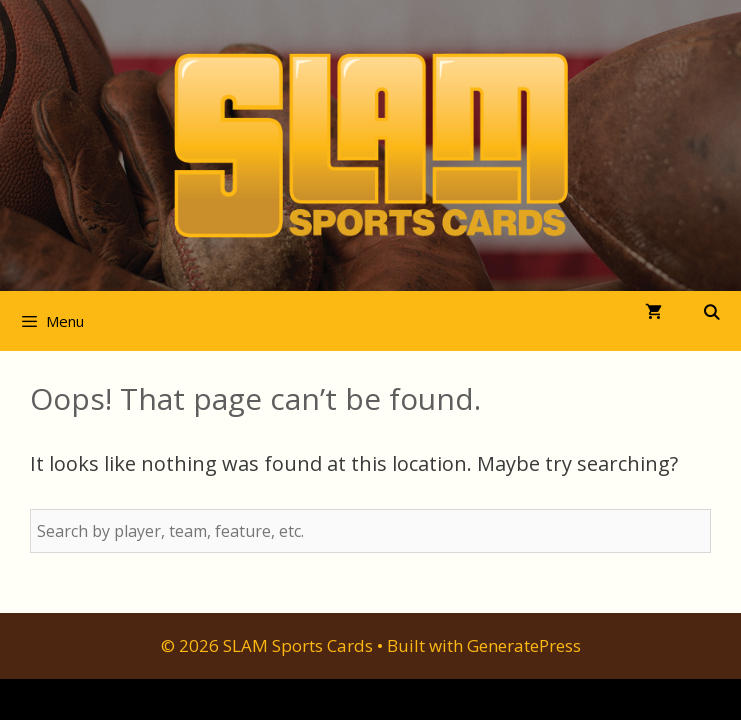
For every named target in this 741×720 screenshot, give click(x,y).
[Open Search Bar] (711, 312)
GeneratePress (524, 645)
